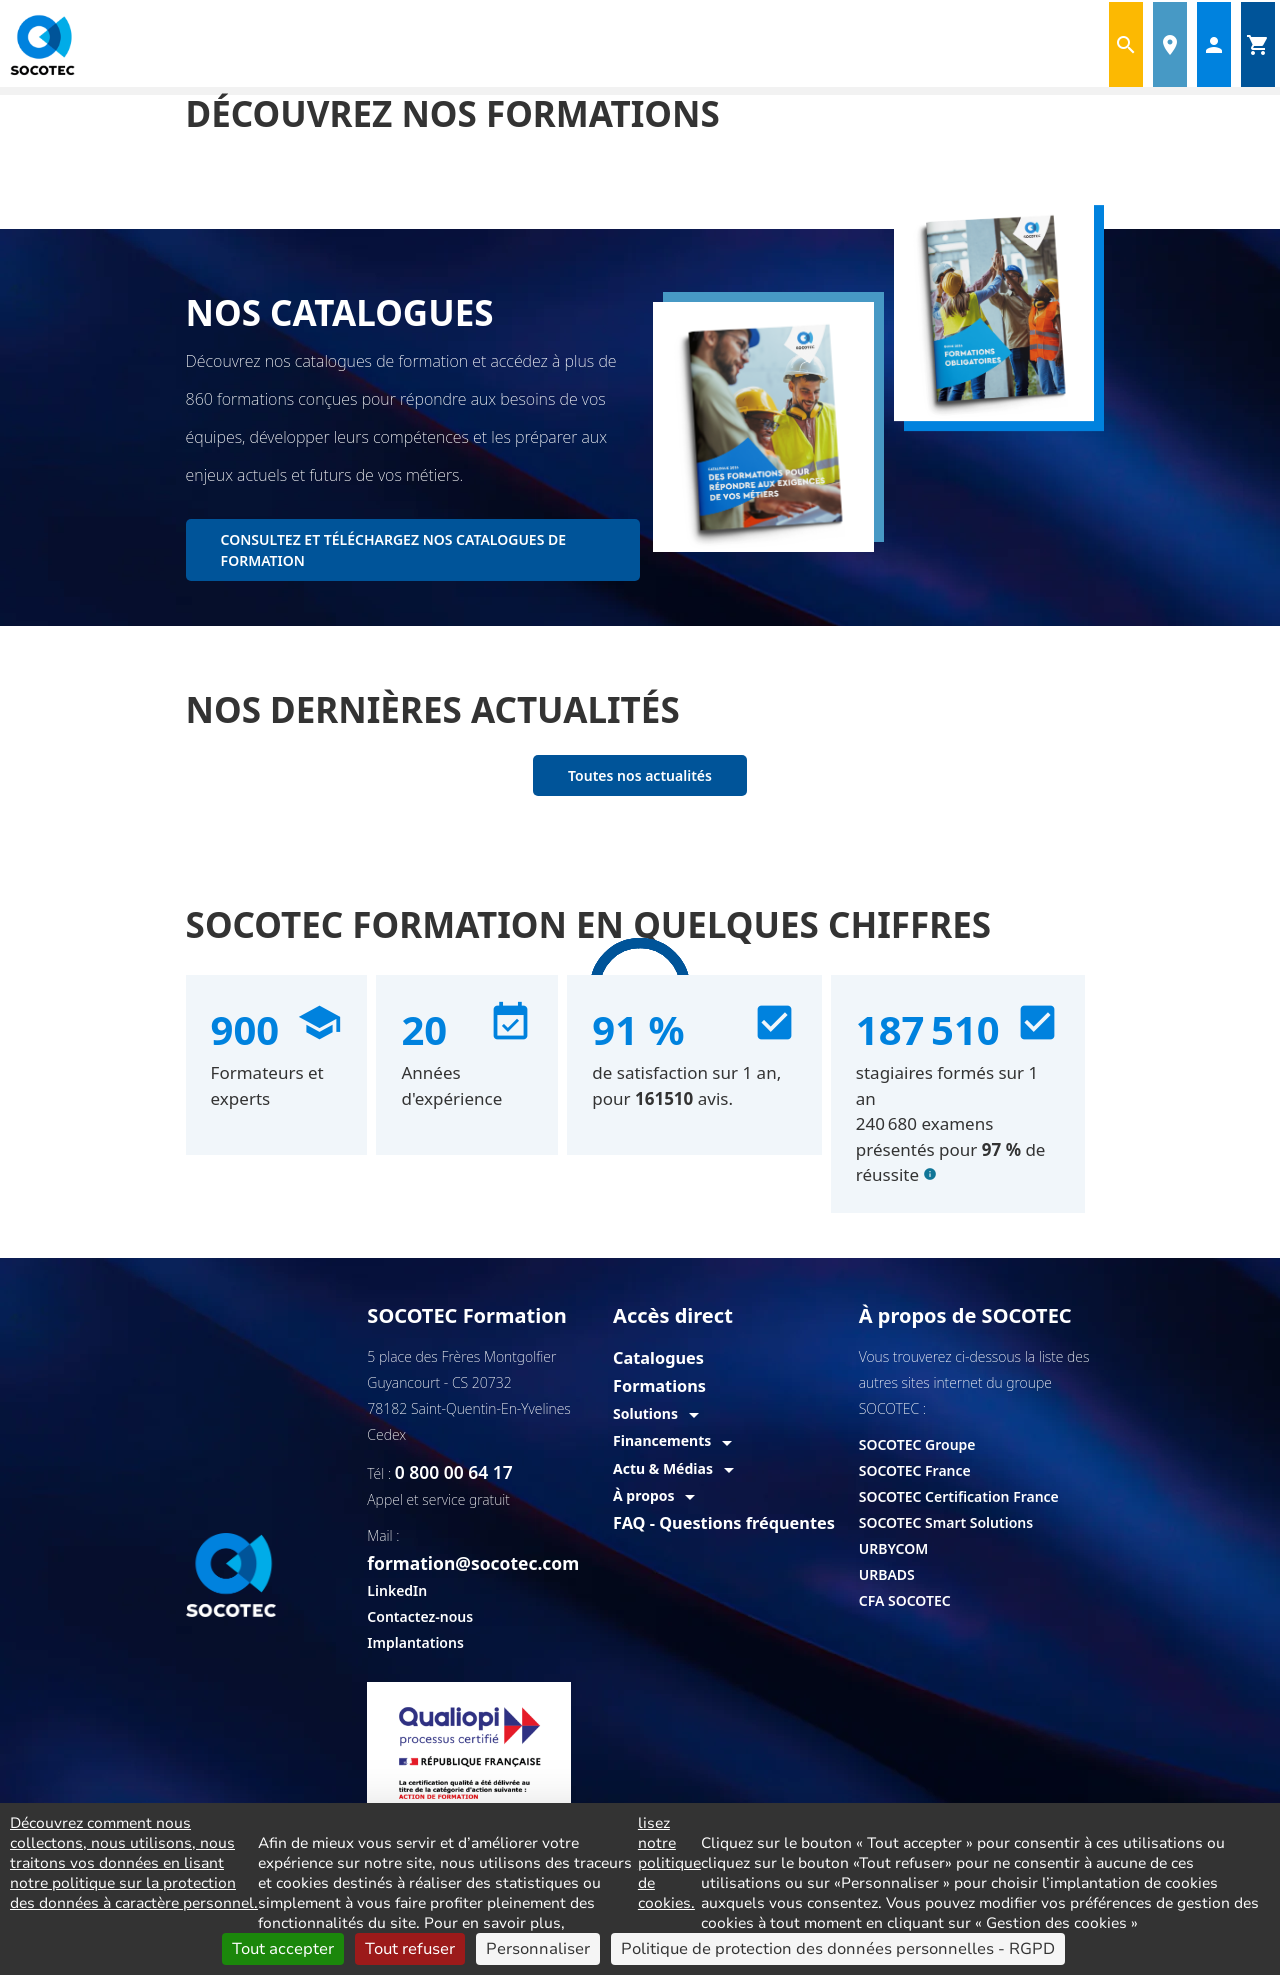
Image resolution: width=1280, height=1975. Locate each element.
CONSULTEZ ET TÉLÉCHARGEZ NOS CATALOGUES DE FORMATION (393, 550)
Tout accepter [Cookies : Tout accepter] (283, 1949)
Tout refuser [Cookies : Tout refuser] (410, 1949)
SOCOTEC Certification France (959, 1496)
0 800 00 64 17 (442, 1470)
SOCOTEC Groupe (917, 1444)
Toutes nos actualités (640, 775)
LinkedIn (397, 1558)
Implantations (415, 1610)
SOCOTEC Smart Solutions (946, 1522)
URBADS (887, 1574)
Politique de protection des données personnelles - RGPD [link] (838, 1949)
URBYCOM (894, 1548)
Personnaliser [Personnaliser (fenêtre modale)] (538, 1949)
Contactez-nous (420, 1584)
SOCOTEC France (915, 1470)
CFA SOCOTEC (905, 1600)
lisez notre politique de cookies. (669, 1863)
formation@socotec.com (488, 1532)
